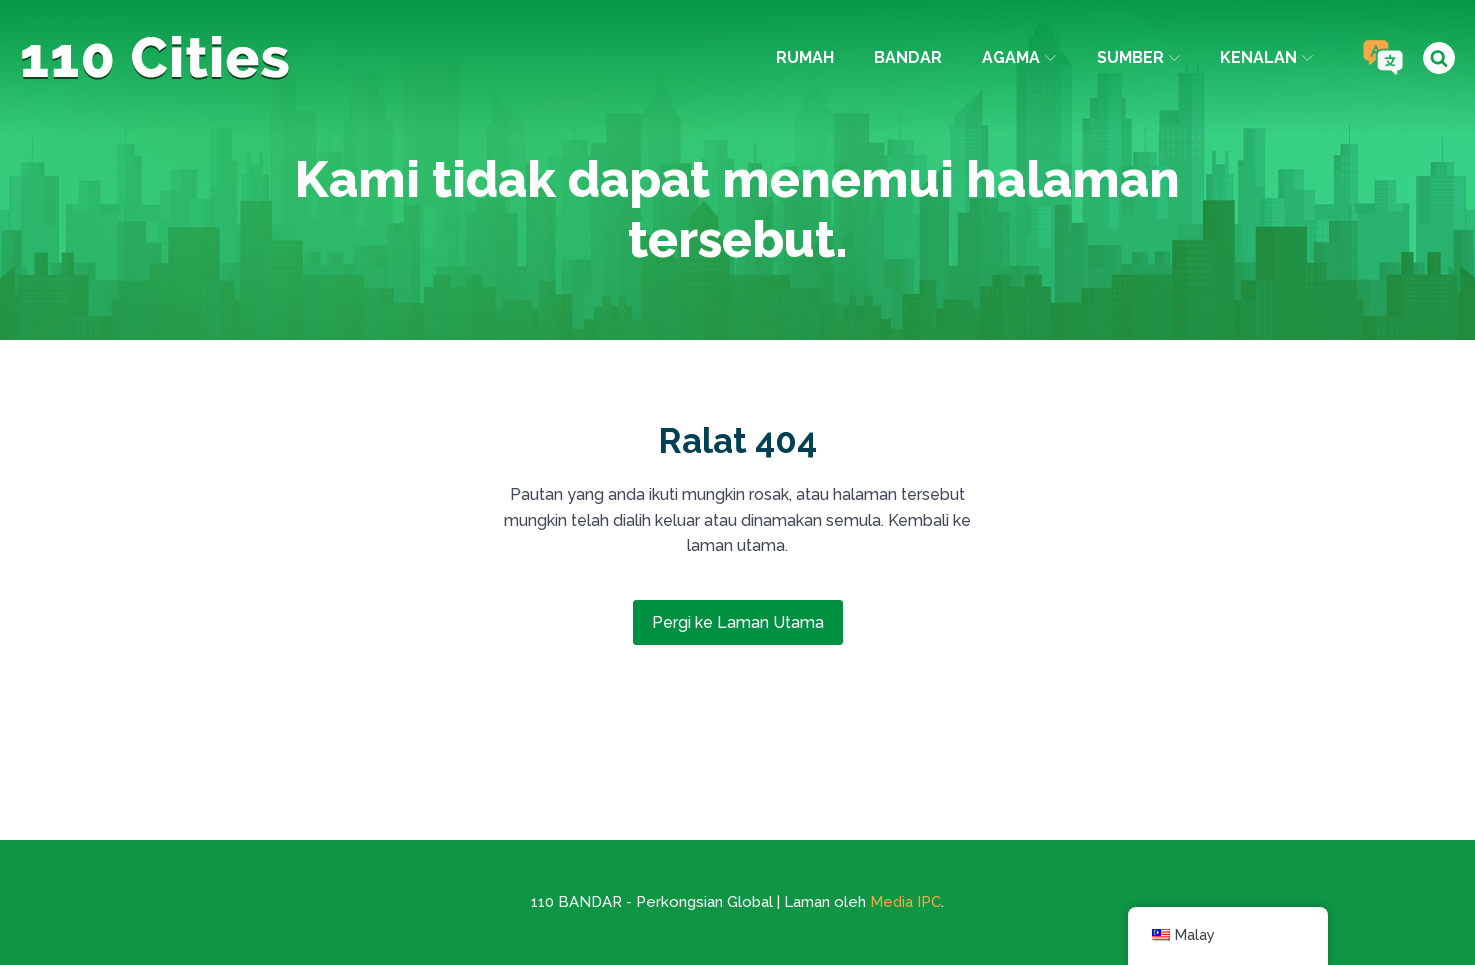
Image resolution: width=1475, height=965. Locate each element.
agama (1019, 57)
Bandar (908, 57)
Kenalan (1266, 57)
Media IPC (905, 902)
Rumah (805, 57)
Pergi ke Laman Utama (738, 622)
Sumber (1138, 57)
